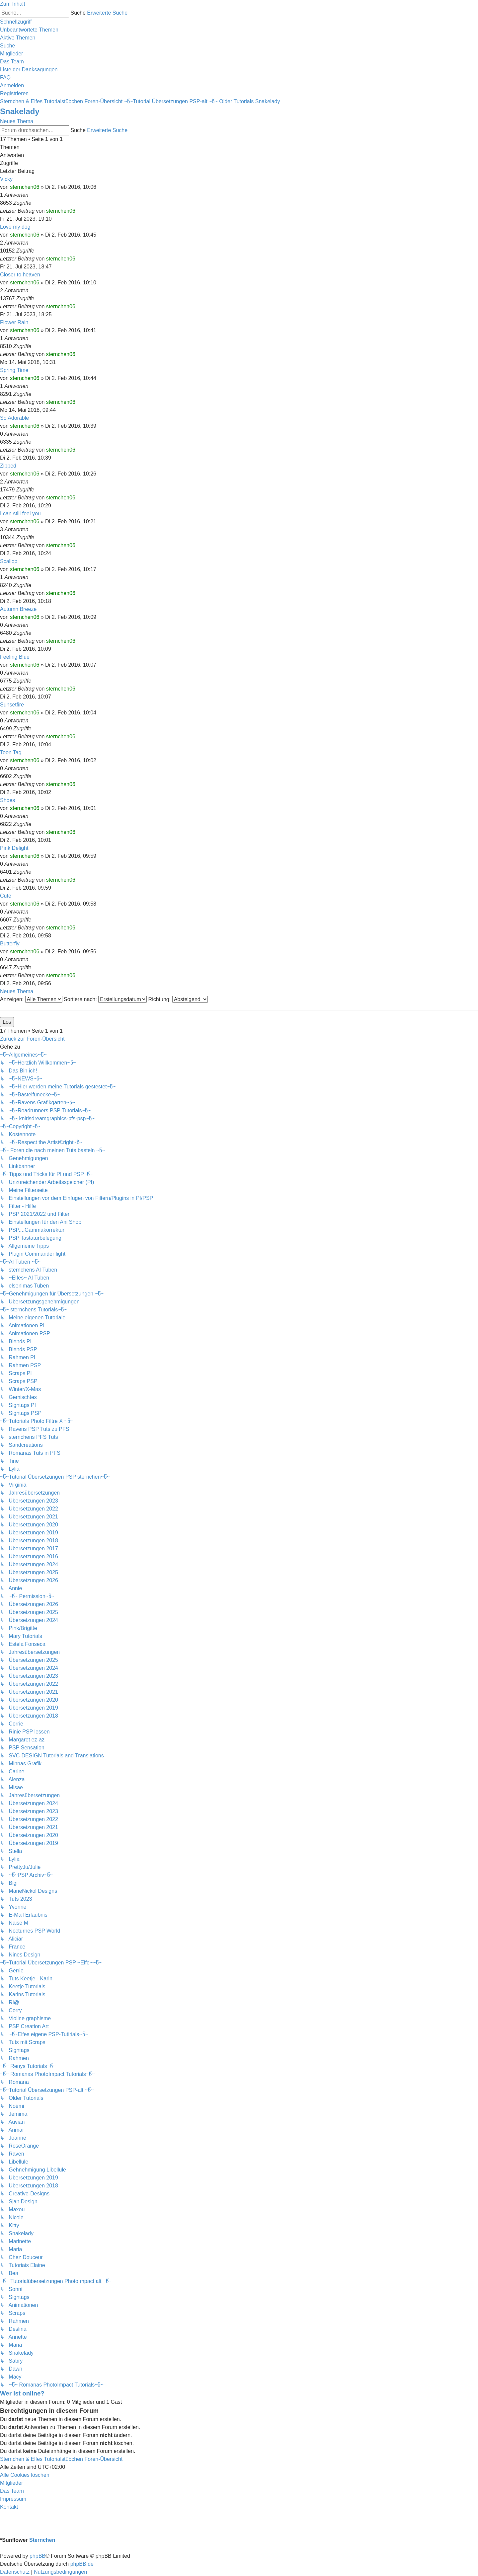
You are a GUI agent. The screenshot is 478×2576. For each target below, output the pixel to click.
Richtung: (178, 999)
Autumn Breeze (18, 609)
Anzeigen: (31, 999)
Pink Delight (14, 848)
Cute (5, 896)
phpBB (37, 2556)
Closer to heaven (20, 274)
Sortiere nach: (105, 999)
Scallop (8, 561)
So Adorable (14, 418)
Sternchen (42, 2540)
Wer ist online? (22, 2393)
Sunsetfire (12, 704)
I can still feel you (20, 513)
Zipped (8, 466)
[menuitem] (29, 30)
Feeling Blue (15, 657)
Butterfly (10, 943)
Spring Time (14, 370)
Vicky (6, 179)
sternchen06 (24, 187)
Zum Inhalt (12, 4)
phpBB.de (82, 2564)
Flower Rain (14, 322)
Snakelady (20, 111)
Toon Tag (11, 752)
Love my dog (15, 227)
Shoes (7, 800)
